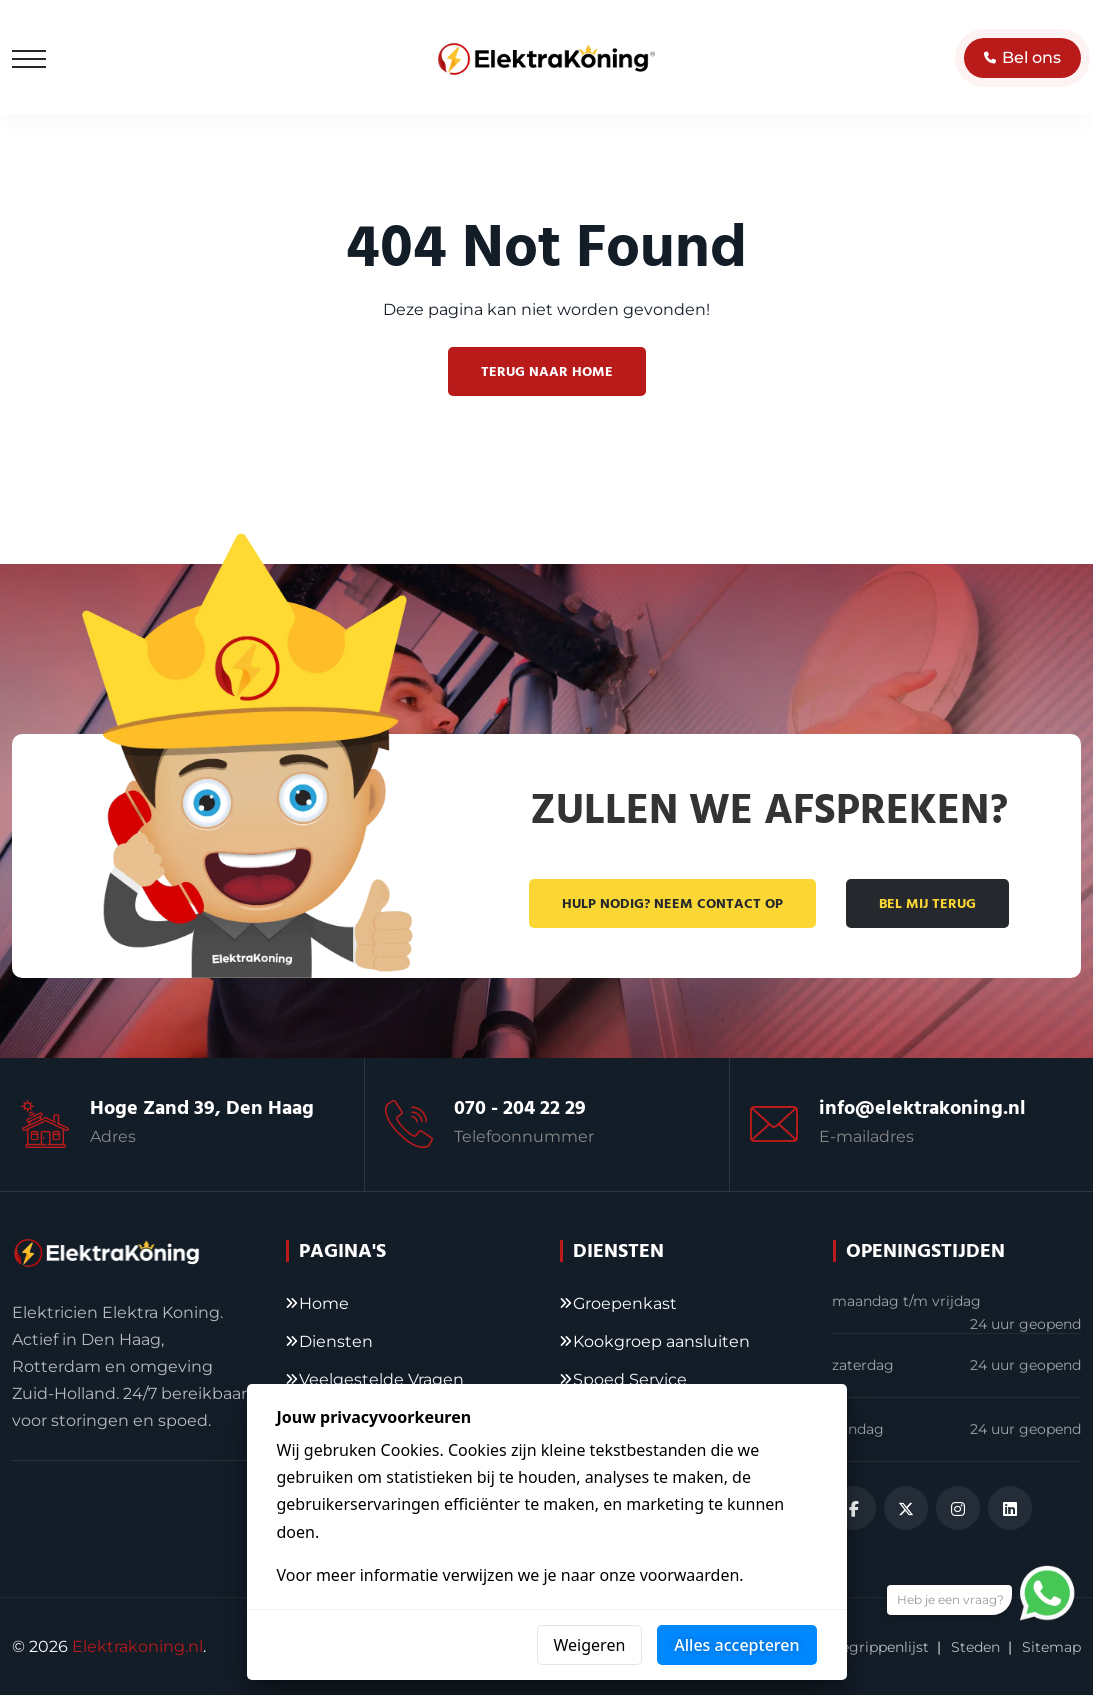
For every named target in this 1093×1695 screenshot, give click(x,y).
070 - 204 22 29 (520, 1108)
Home (324, 1303)
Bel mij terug (927, 904)
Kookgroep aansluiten (661, 1341)
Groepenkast (625, 1303)
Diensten (336, 1341)
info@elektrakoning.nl (922, 1108)
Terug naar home (547, 372)
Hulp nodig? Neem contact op (672, 904)
